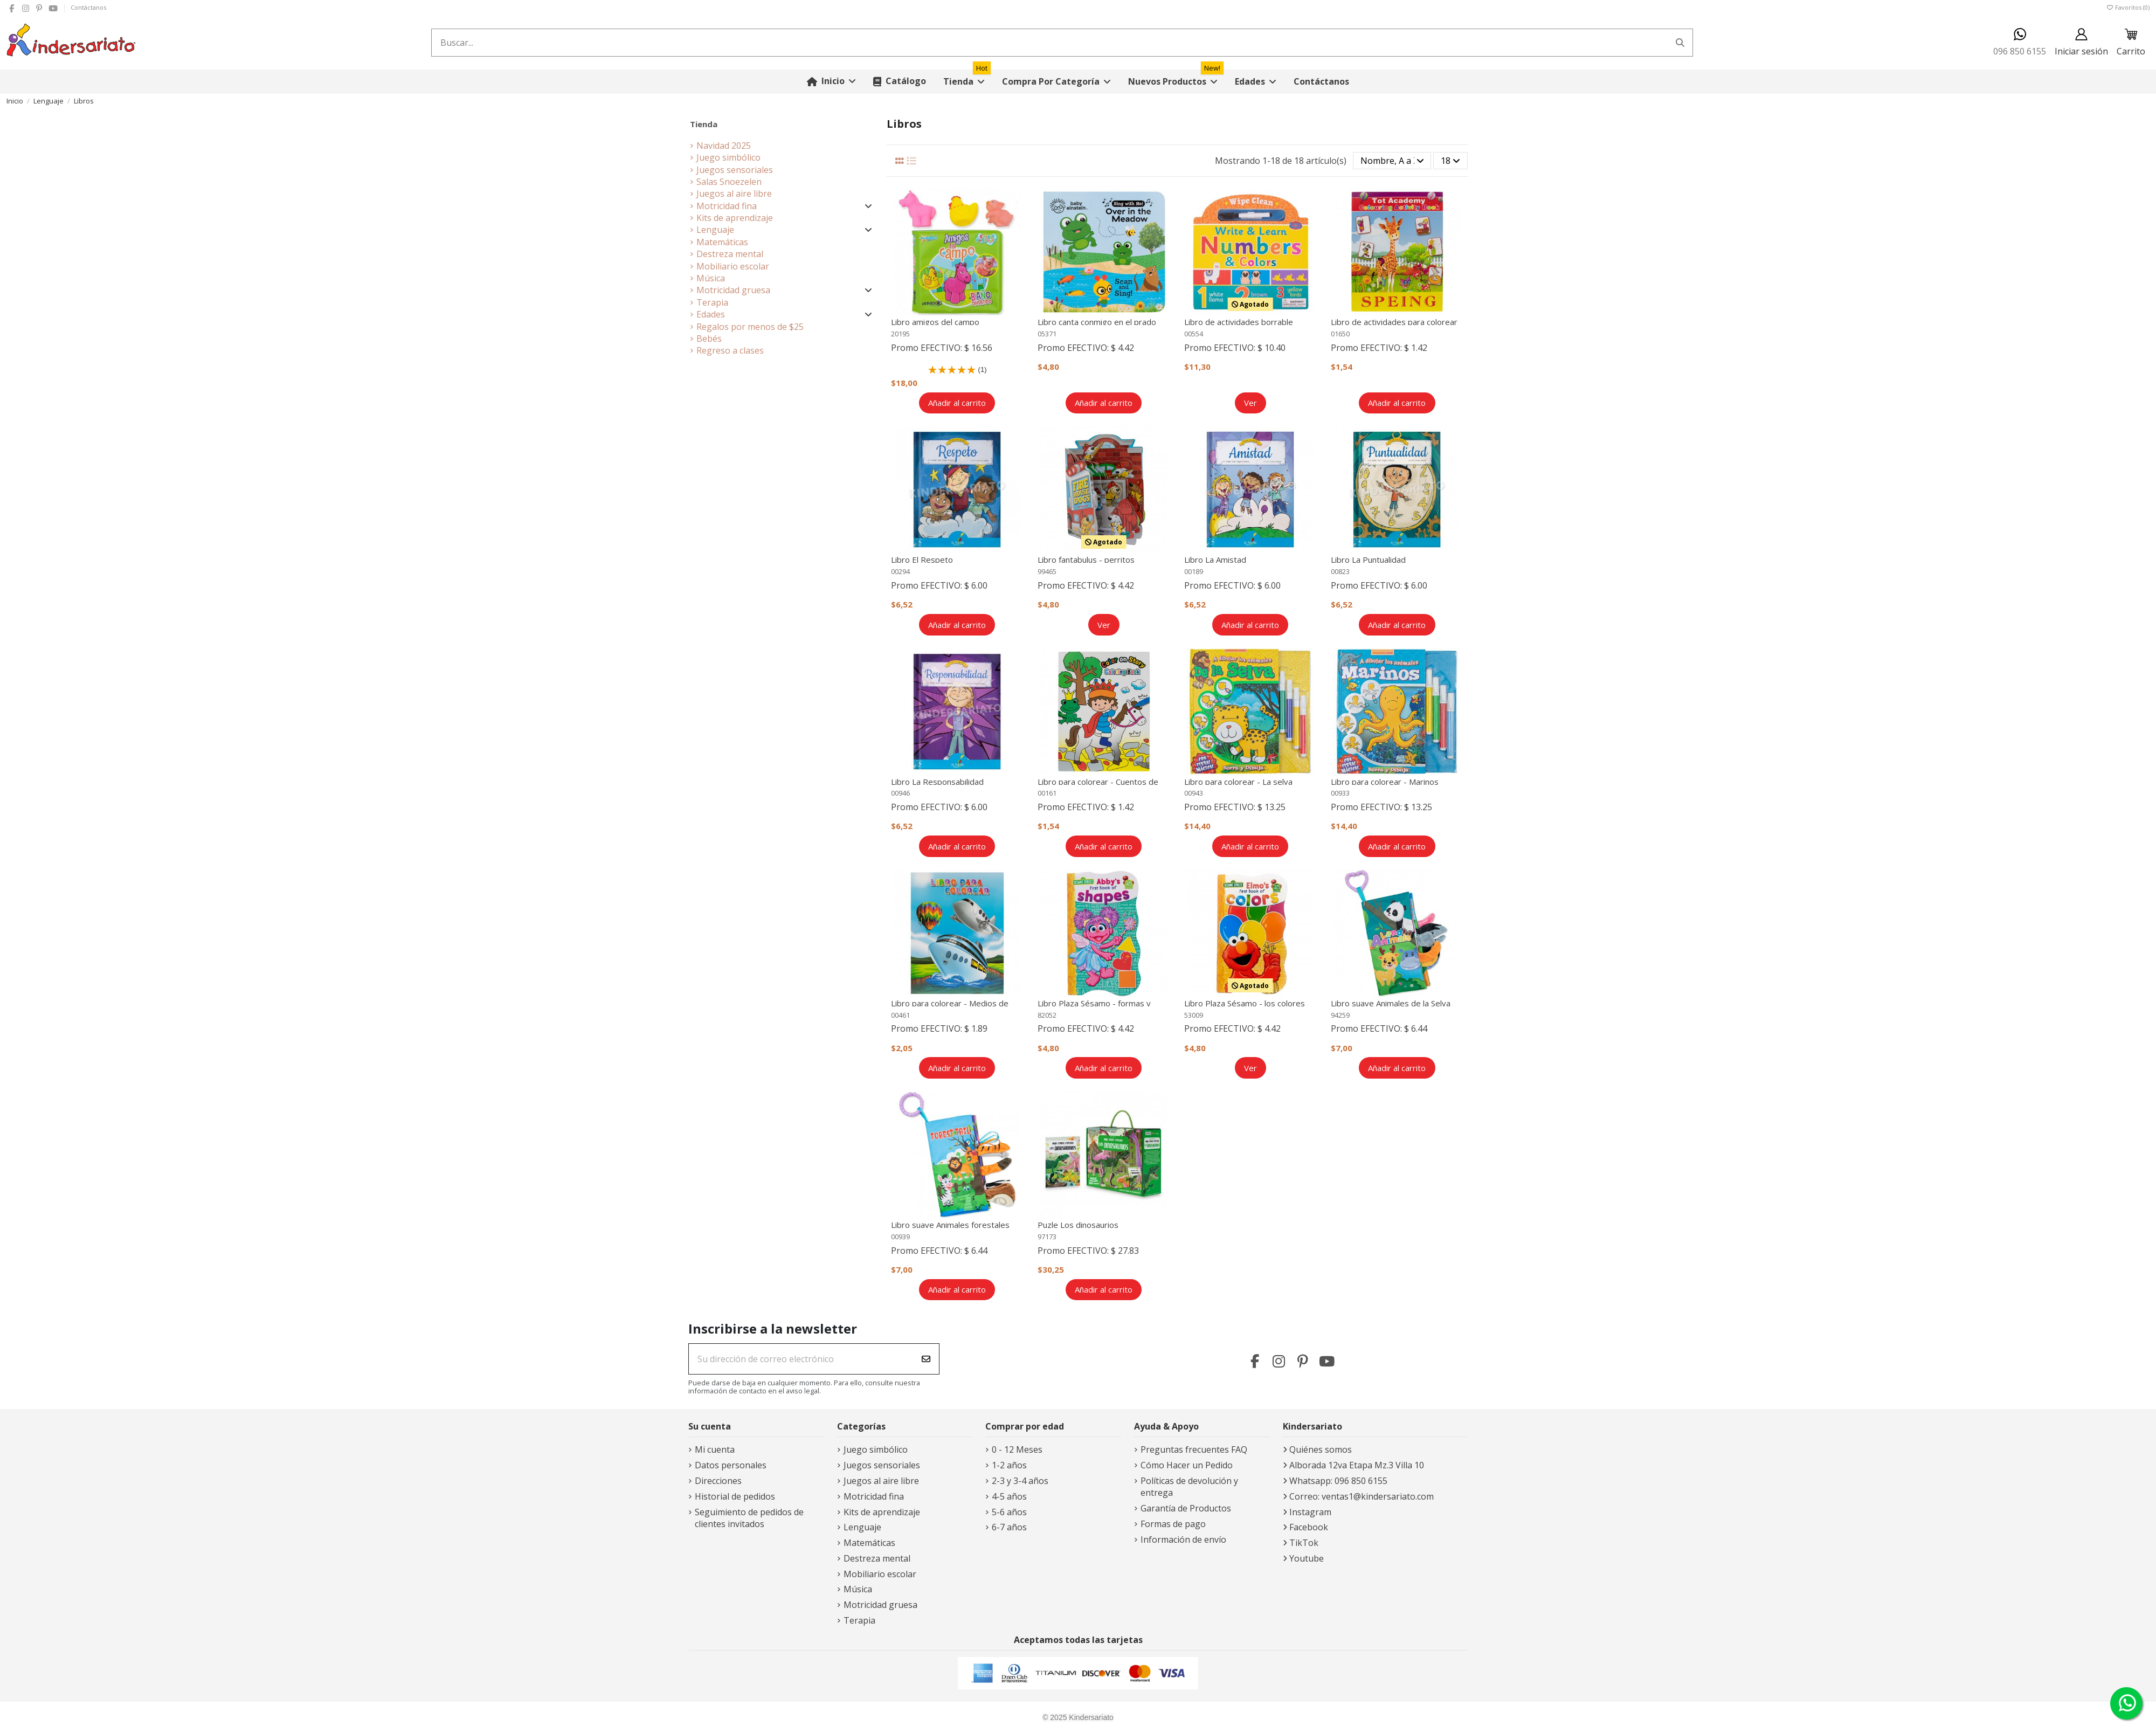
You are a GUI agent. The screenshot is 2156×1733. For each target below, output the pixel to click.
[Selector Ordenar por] (1392, 160)
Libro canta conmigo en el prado (1097, 321)
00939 (900, 1236)
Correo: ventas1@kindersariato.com (1361, 1496)
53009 (1193, 1015)
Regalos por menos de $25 (750, 327)
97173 (1047, 1236)
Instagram (1310, 1512)
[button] (1056, 82)
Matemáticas (722, 242)
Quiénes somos (1320, 1449)
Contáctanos (88, 7)
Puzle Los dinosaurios (1078, 1224)
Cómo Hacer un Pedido (1187, 1465)
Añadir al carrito (957, 402)
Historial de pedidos (735, 1496)
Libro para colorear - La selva (1238, 781)
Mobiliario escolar (732, 266)
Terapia (712, 302)
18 (1450, 161)
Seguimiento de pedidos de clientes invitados (749, 1518)
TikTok (1303, 1543)
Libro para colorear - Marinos (1385, 781)
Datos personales (730, 1465)
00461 (900, 1015)
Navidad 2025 (723, 145)
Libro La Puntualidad (1368, 559)
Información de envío (1183, 1539)
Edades (710, 314)
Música (710, 278)
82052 (1047, 1015)
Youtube (1306, 1558)
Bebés (709, 338)
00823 (1340, 571)
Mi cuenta (715, 1449)
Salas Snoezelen (729, 182)
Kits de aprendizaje (734, 218)
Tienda (703, 124)
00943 (1193, 793)
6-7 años (1009, 1527)
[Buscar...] (1680, 43)
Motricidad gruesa (733, 290)
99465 (1047, 571)
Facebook (1308, 1527)
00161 (1047, 793)
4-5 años (1009, 1496)
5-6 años (1009, 1512)
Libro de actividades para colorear (1394, 321)
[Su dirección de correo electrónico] (801, 1359)
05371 (1047, 334)
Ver (1250, 402)
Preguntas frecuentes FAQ (1194, 1449)
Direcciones (718, 1481)
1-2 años (1009, 1465)
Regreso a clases (730, 350)
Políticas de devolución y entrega (1189, 1487)
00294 (900, 571)
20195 (900, 334)
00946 (900, 793)
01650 (1340, 334)
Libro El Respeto (922, 559)
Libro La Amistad (1215, 559)
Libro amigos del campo (935, 321)
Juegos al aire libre (734, 193)
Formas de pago (1173, 1524)
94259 (1340, 1015)
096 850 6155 (2019, 42)
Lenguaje (715, 230)
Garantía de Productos (1186, 1508)
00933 (1340, 793)
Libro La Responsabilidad (937, 781)
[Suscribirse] (926, 1359)
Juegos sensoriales (734, 170)
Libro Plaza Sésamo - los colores (1244, 1003)
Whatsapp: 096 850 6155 (1338, 1481)
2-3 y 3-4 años (1020, 1481)
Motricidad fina (726, 206)
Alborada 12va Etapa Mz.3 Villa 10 (1356, 1465)
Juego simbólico (728, 157)
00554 (1193, 334)
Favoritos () (2128, 7)
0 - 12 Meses (1017, 1449)
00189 (1193, 571)
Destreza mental (729, 254)
